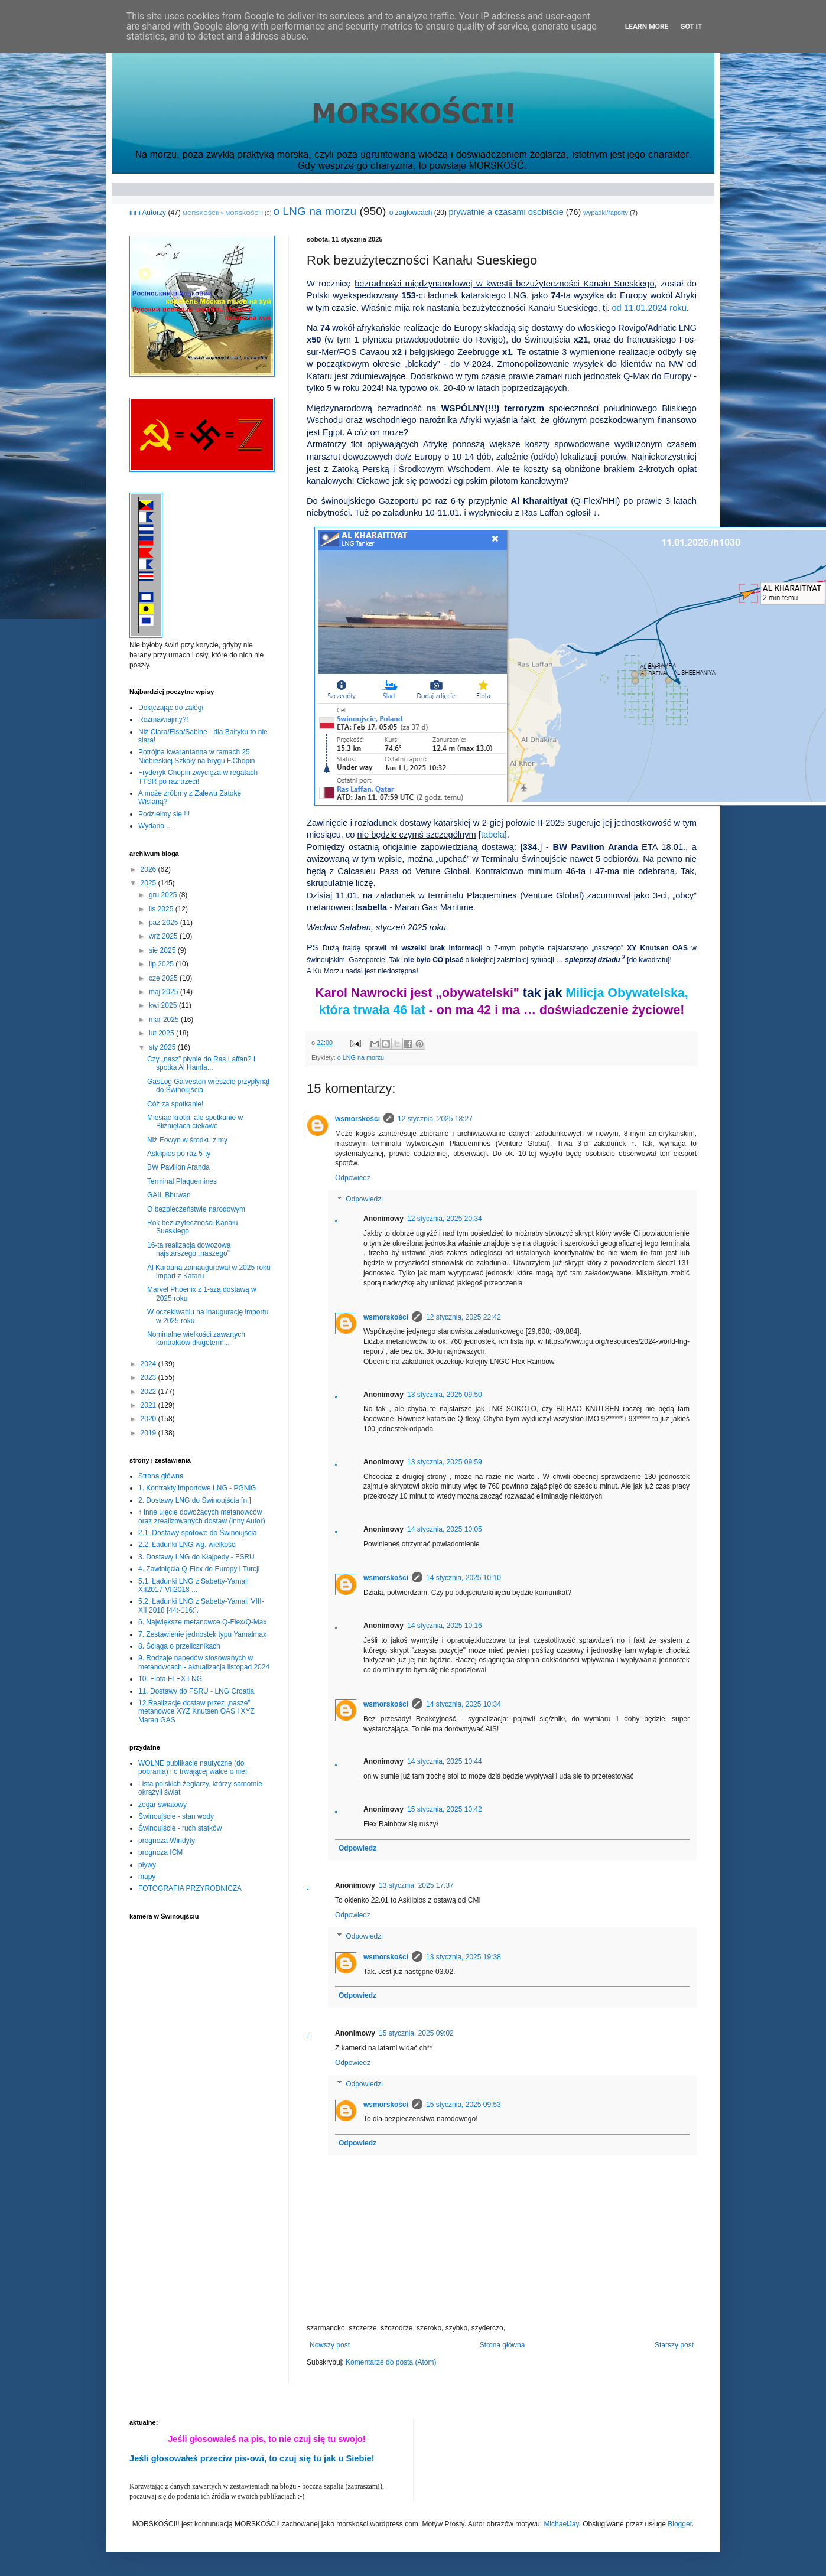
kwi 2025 (164, 1005)
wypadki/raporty (605, 212)
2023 (149, 1377)
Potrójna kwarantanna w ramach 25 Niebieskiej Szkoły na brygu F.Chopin (196, 756)
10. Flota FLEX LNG (170, 1679)
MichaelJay (561, 2524)
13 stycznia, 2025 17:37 (416, 1885)
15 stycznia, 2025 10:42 (444, 1809)
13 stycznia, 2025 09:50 (444, 1394)
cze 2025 (164, 978)
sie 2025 (163, 950)
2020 (149, 1419)
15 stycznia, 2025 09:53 (463, 2104)
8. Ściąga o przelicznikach (179, 1646)
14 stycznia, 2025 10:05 (444, 1529)
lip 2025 (162, 964)
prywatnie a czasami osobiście (505, 212)
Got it (691, 26)
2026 (149, 869)
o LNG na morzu (314, 211)
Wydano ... (155, 826)
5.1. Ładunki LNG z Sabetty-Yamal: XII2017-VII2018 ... (193, 1585)
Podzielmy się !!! (164, 814)
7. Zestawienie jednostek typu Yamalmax (202, 1634)
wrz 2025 (164, 936)
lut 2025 (162, 1033)
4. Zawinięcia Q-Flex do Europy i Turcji (198, 1569)
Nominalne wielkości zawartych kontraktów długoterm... (196, 1338)
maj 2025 (164, 992)
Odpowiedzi (364, 1199)
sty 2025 (163, 1047)
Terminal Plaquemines (182, 1181)
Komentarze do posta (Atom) (391, 2362)
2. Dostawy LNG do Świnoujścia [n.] (194, 1500)
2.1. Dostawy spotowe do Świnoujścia (197, 1533)
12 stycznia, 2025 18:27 (435, 1119)
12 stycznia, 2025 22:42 (463, 1317)
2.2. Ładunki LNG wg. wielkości (187, 1545)
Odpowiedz (352, 1178)
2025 (149, 883)
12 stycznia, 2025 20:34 (444, 1218)
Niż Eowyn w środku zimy (187, 1140)
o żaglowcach (410, 213)
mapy (146, 1876)
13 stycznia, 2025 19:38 (463, 1957)
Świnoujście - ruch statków (180, 1828)
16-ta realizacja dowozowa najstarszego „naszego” (188, 1249)
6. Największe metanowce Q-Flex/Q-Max (202, 1622)
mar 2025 (165, 1019)
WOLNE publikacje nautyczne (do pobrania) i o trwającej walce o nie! (192, 1767)
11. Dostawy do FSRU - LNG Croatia (196, 1691)
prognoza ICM (160, 1852)
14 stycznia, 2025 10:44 (444, 1761)
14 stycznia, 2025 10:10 (463, 1578)
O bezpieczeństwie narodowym (196, 1209)
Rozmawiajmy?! (163, 719)
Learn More (647, 26)
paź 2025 (164, 923)
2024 (149, 1364)
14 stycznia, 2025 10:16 (444, 1625)
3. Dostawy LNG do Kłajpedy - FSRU (196, 1557)
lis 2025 (162, 909)
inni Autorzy (147, 213)
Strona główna (502, 2345)
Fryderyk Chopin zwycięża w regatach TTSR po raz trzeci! (198, 776)
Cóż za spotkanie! (175, 1104)
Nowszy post (330, 2345)
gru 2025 (164, 895)
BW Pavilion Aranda (178, 1167)
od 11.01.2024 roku (649, 307)
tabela (493, 834)
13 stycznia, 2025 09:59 (444, 1462)
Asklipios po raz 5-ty (178, 1153)
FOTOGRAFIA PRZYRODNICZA (190, 1888)
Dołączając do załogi (170, 708)
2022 (149, 1392)
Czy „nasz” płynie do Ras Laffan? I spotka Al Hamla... (201, 1063)
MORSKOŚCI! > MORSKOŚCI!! (223, 213)
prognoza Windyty (166, 1840)
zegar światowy (162, 1804)
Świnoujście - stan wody (176, 1816)
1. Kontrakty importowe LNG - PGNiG (197, 1488)
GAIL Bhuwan (169, 1195)
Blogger (680, 2524)
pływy (147, 1865)
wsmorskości (357, 1119)
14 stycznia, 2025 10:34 (463, 1704)
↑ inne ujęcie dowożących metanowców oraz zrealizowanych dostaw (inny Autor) (201, 1516)
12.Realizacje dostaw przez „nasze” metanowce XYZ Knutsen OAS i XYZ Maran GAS (196, 1711)
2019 (149, 1433)
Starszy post (674, 2345)
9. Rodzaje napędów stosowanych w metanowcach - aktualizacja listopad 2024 (203, 1662)
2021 (149, 1405)
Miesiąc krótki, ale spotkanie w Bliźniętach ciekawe (195, 1121)
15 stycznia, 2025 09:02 (416, 2033)
